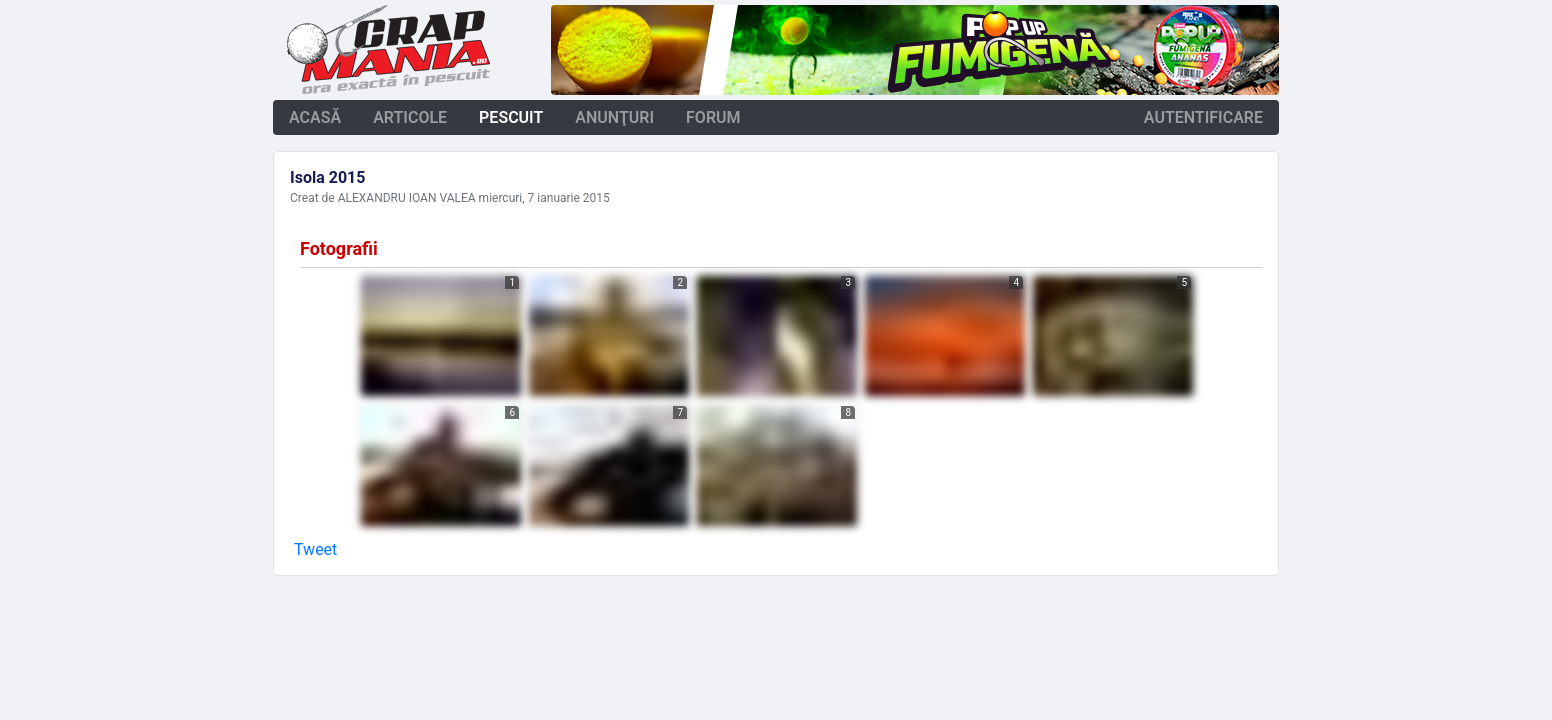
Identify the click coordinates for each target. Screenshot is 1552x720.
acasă (315, 117)
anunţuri (614, 117)
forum (713, 117)
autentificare (1203, 117)
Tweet (315, 549)
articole (410, 117)
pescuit (511, 117)
